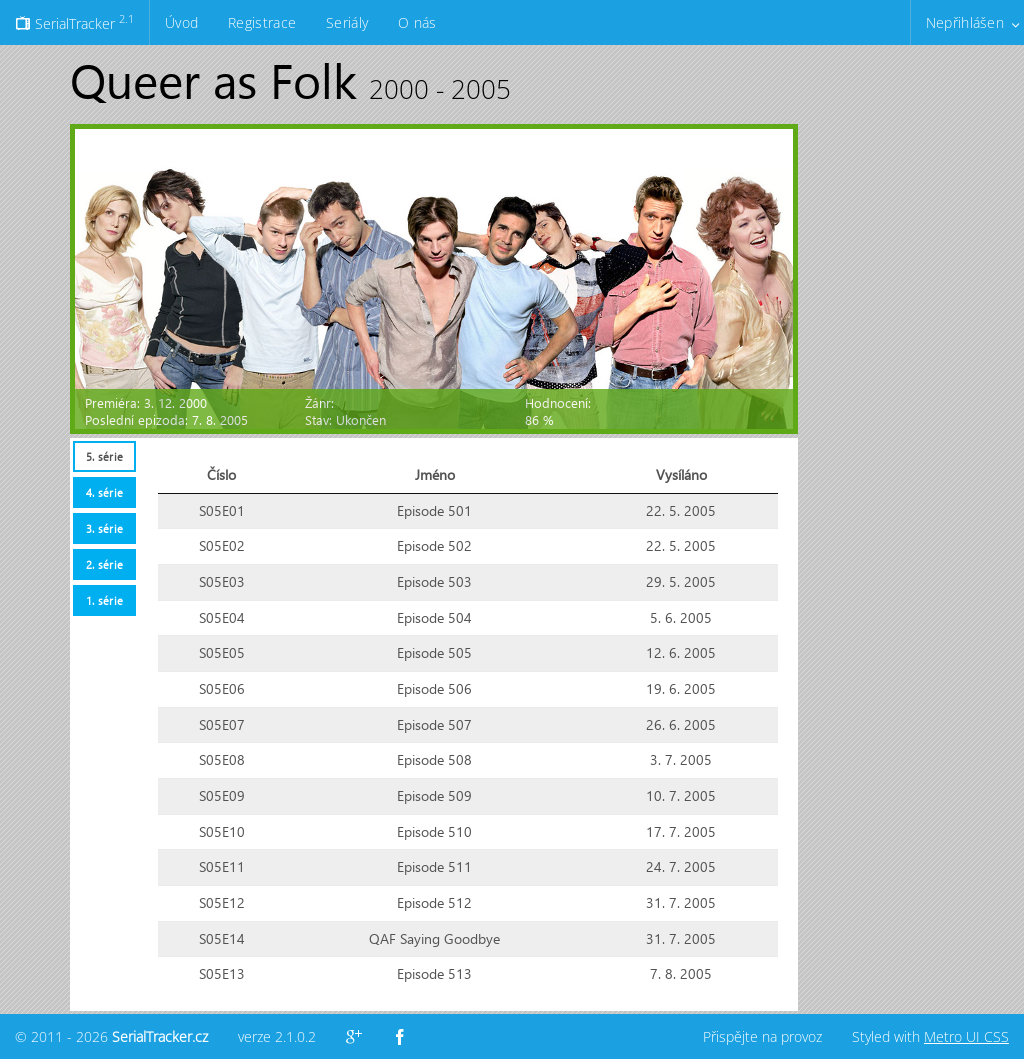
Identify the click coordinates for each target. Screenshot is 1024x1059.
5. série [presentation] (104, 456)
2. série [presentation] (104, 564)
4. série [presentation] (104, 492)
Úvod (181, 22)
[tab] (104, 456)
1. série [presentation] (104, 600)
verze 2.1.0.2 (277, 1036)
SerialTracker (74, 22)
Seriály (347, 22)
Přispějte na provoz (762, 1036)
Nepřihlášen (965, 22)
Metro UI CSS (966, 1036)
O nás (417, 22)
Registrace (262, 22)
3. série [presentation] (104, 528)
